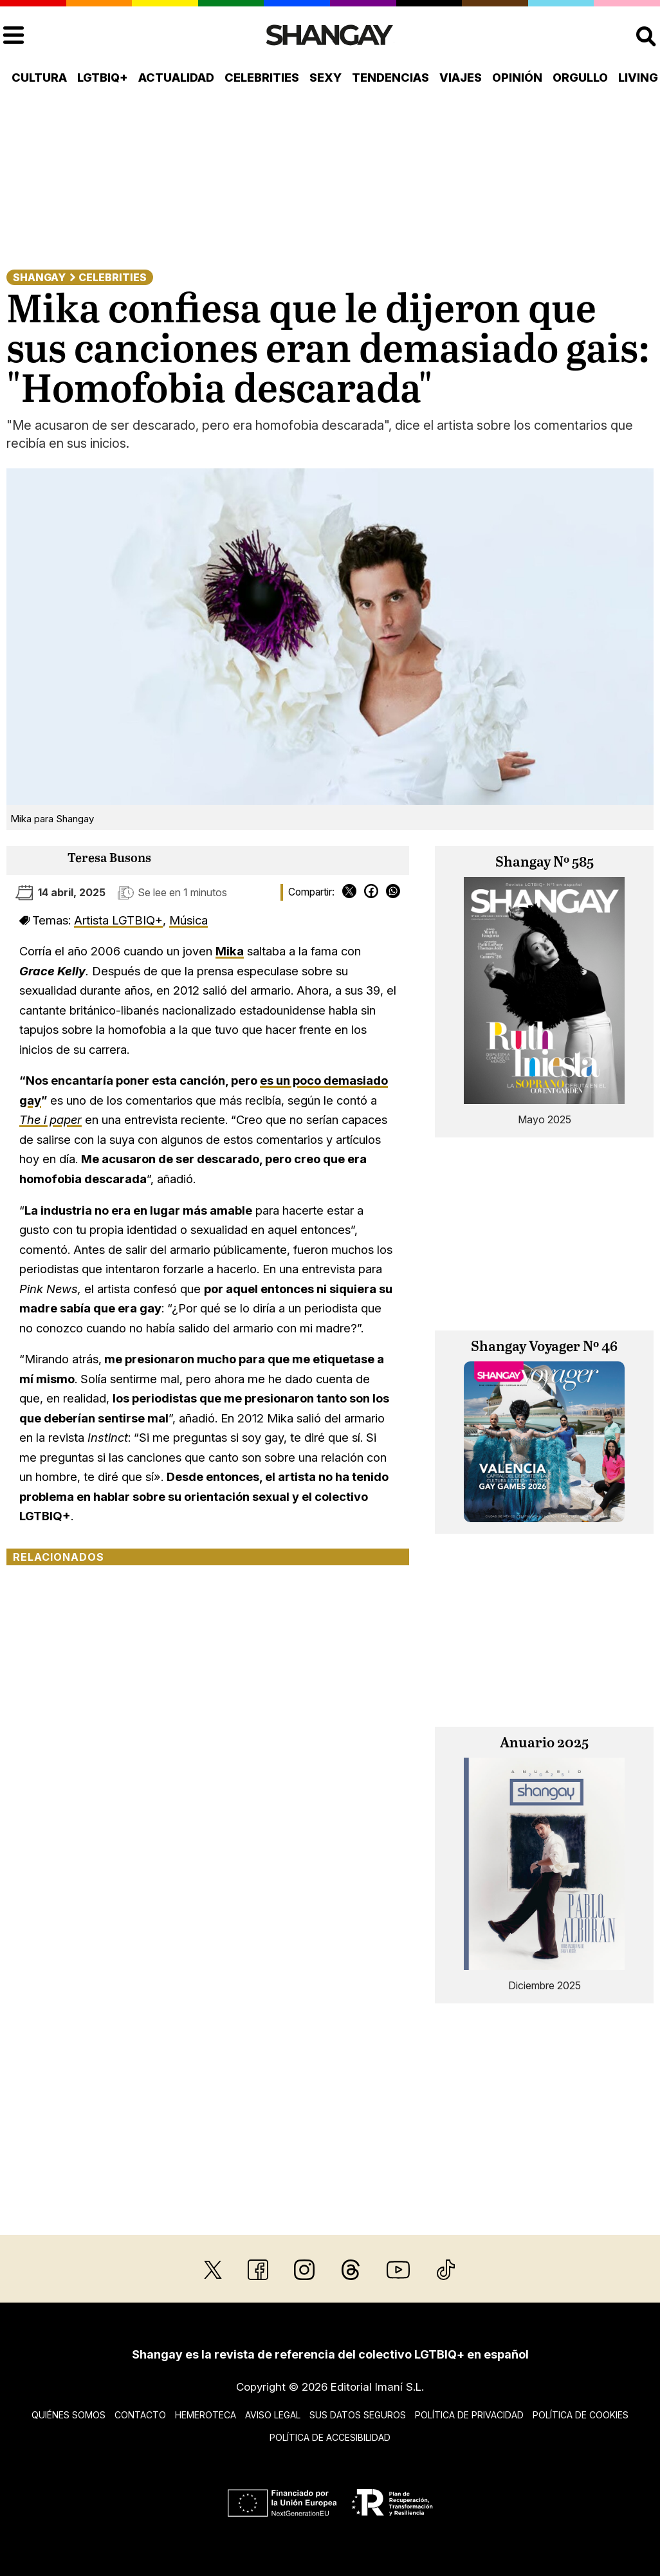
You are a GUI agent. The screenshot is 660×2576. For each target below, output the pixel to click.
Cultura (39, 77)
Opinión (517, 77)
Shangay (39, 277)
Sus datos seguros (357, 2414)
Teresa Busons (109, 858)
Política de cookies (580, 2414)
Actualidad (176, 77)
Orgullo (580, 77)
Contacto (140, 2414)
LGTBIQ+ (102, 77)
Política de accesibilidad (330, 2437)
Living (638, 77)
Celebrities (262, 77)
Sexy (325, 77)
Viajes (460, 77)
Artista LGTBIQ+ (118, 920)
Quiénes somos (68, 2414)
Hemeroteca (205, 2414)
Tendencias (390, 77)
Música (188, 920)
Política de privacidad (469, 2414)
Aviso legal (272, 2414)
